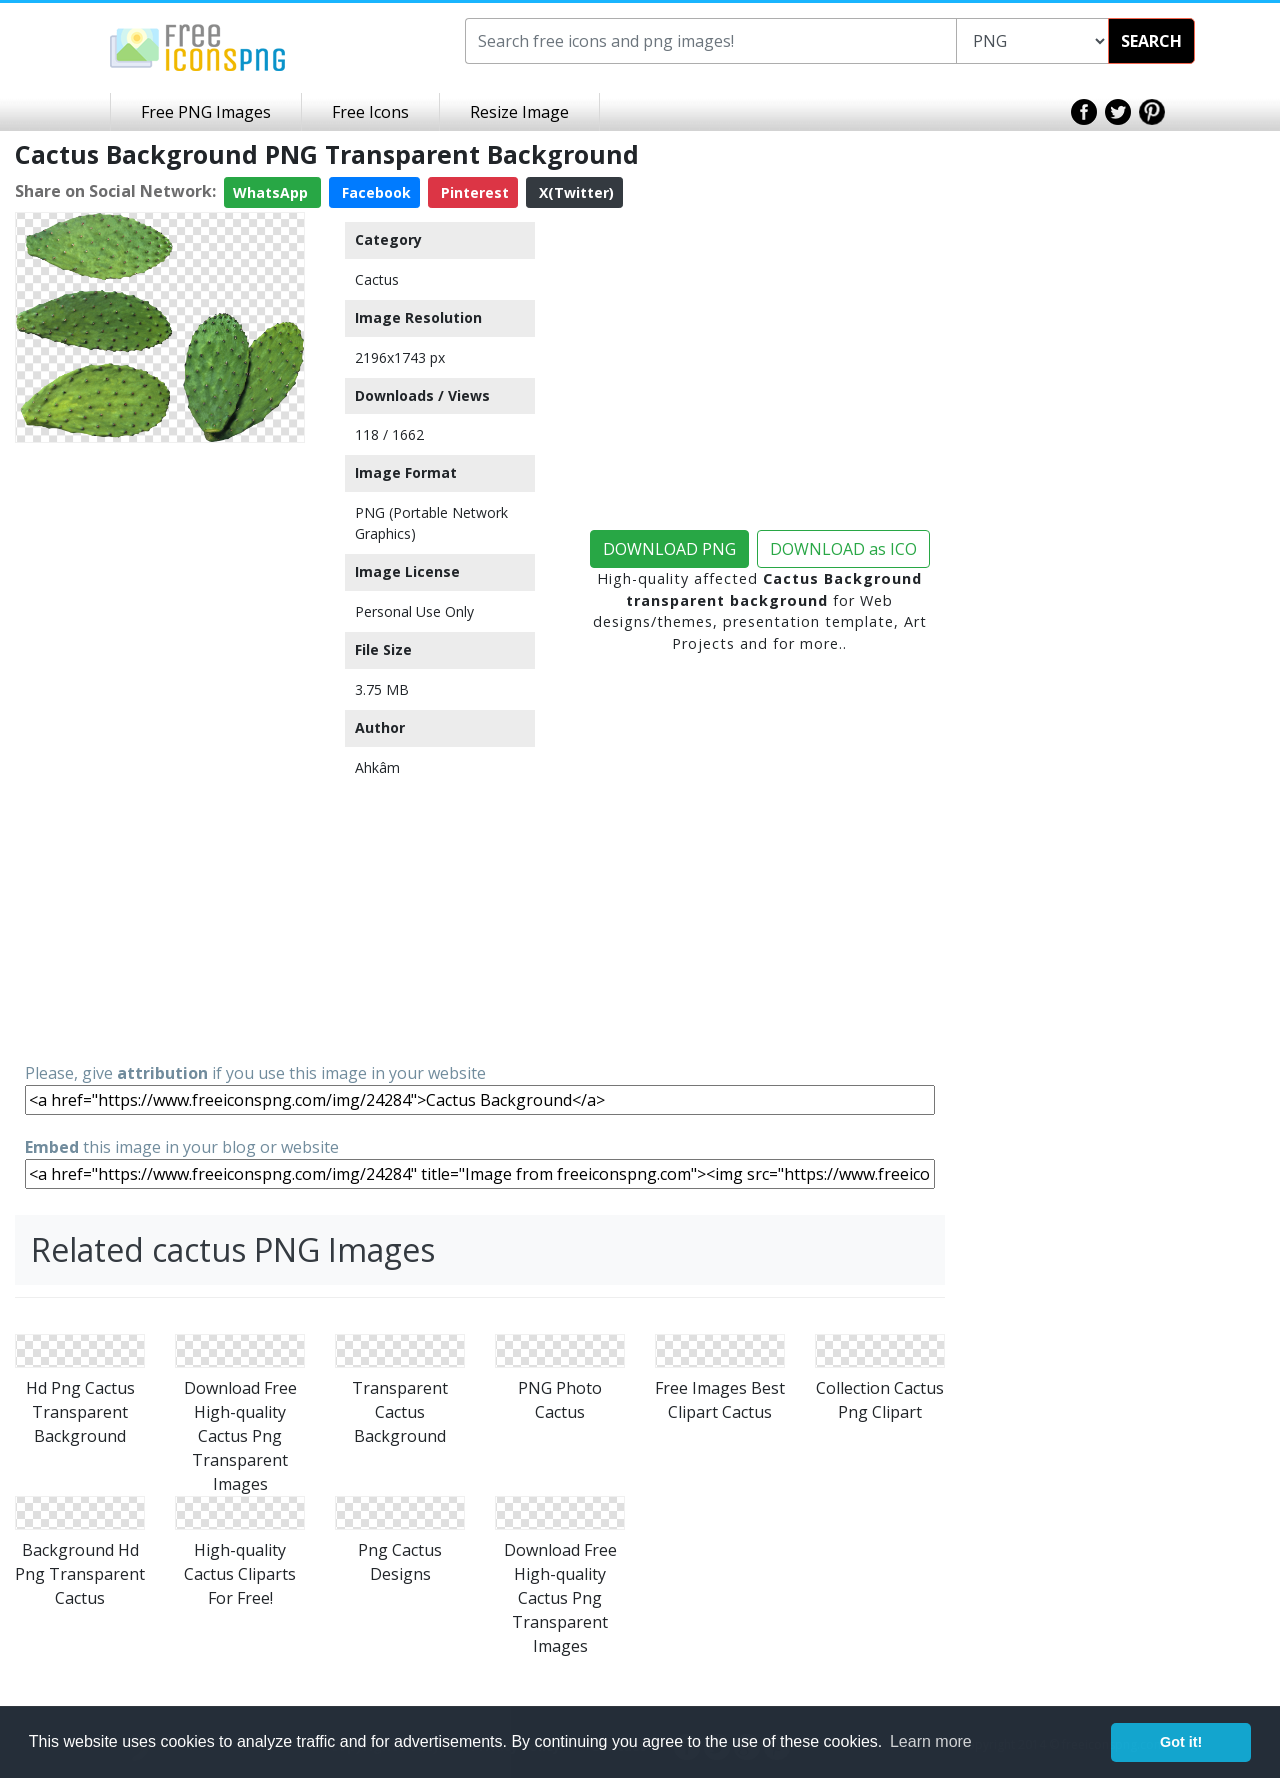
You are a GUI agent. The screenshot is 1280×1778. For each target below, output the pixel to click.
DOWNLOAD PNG (669, 549)
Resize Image (519, 112)
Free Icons (370, 112)
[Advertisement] (160, 751)
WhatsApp (272, 192)
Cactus (377, 279)
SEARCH (1151, 41)
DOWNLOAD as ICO (843, 549)
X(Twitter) (574, 192)
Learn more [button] (931, 1741)
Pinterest (473, 192)
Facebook (374, 192)
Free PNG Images (206, 112)
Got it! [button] (1181, 1742)
